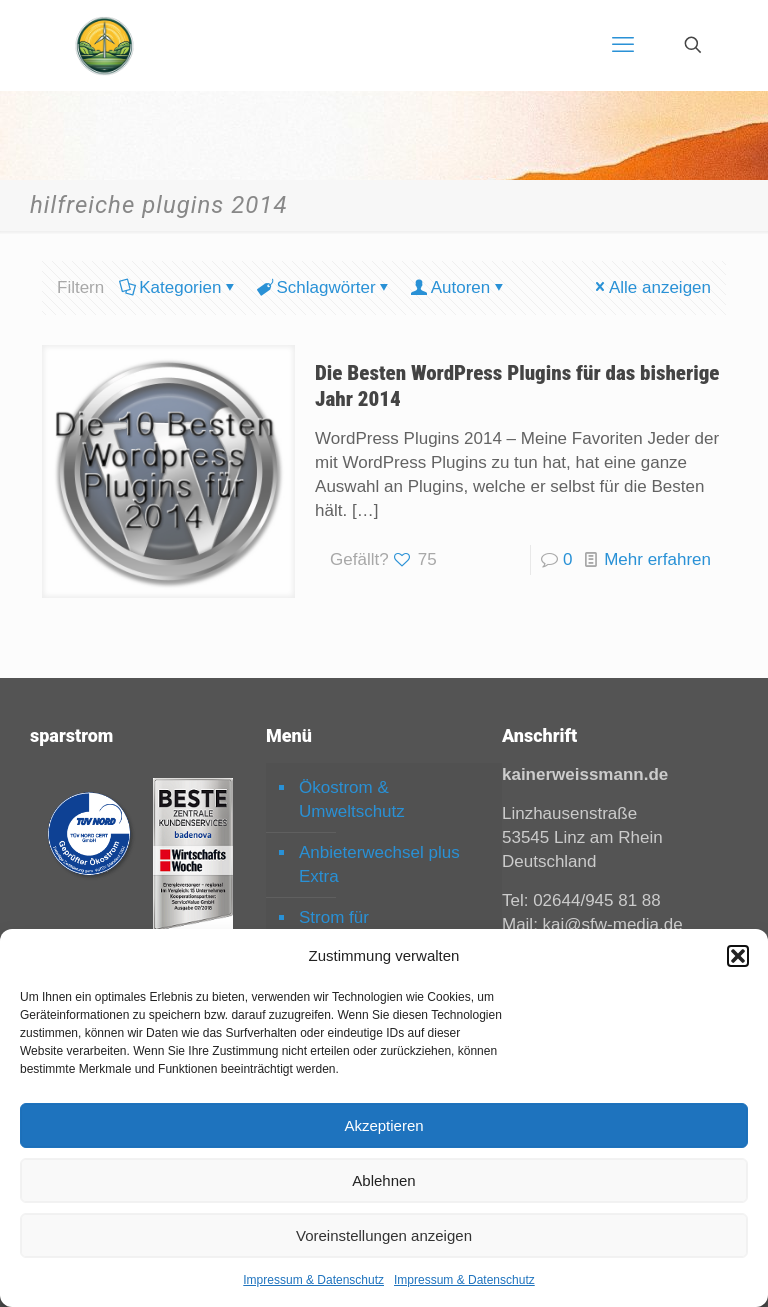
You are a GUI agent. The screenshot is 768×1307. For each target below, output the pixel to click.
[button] (738, 956)
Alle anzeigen (651, 287)
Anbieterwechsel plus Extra (379, 864)
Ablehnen (383, 1180)
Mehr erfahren (657, 559)
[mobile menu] (623, 45)
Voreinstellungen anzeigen (384, 1235)
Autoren (459, 287)
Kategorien (178, 287)
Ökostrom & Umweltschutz (352, 799)
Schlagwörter (324, 287)
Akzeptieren (383, 1125)
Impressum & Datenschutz (313, 1280)
